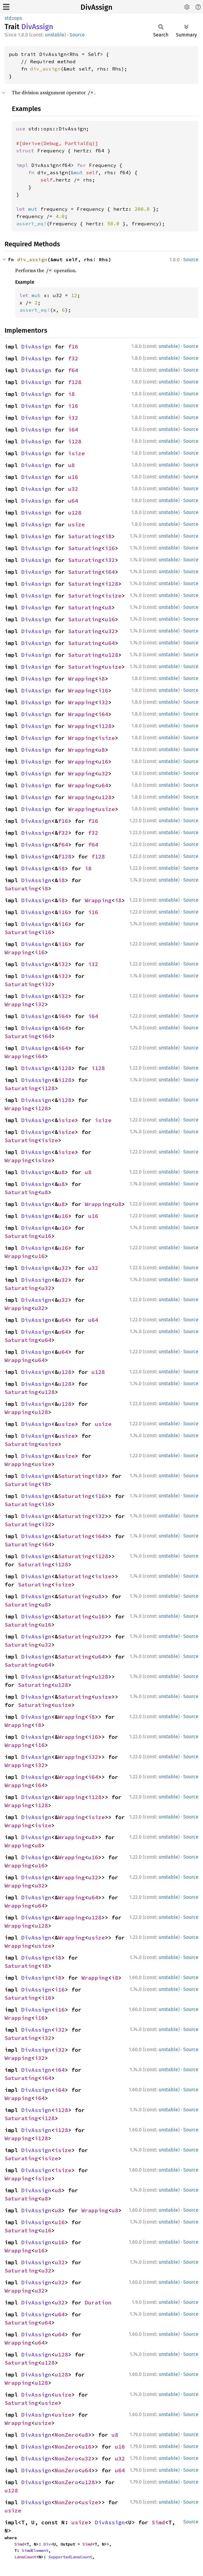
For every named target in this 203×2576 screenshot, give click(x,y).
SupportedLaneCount (70, 2557)
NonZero (66, 2434)
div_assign (45, 69)
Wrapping (81, 678)
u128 (74, 512)
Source (77, 35)
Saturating (85, 536)
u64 (73, 500)
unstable (54, 35)
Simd (158, 2522)
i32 (73, 417)
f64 (73, 370)
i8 (71, 393)
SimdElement (35, 2550)
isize (76, 453)
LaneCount (25, 2557)
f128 (74, 382)
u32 (73, 488)
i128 (74, 441)
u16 (73, 476)
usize (76, 524)
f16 (73, 346)
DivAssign (96, 7)
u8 (71, 465)
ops (18, 18)
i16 (73, 405)
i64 (73, 429)
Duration (98, 2302)
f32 (73, 358)
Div (47, 2544)
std (8, 18)
